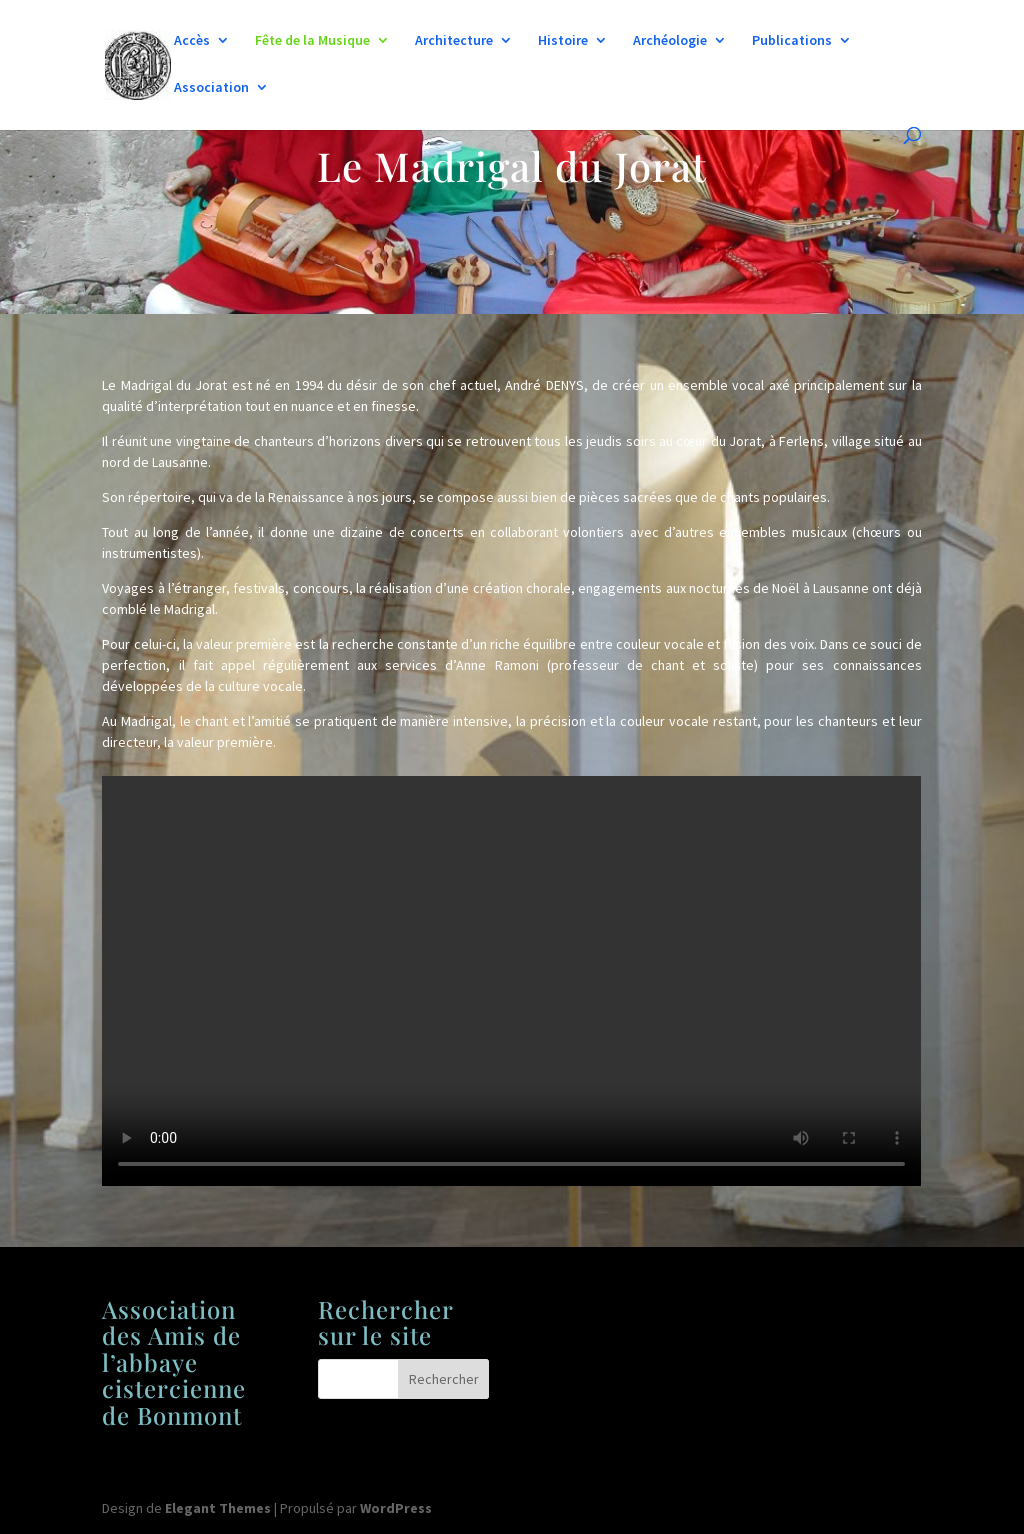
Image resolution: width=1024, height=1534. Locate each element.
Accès (192, 41)
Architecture (454, 41)
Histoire (563, 41)
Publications (792, 41)
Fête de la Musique (312, 41)
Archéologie (670, 41)
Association (211, 88)
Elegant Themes (218, 1508)
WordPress (396, 1508)
